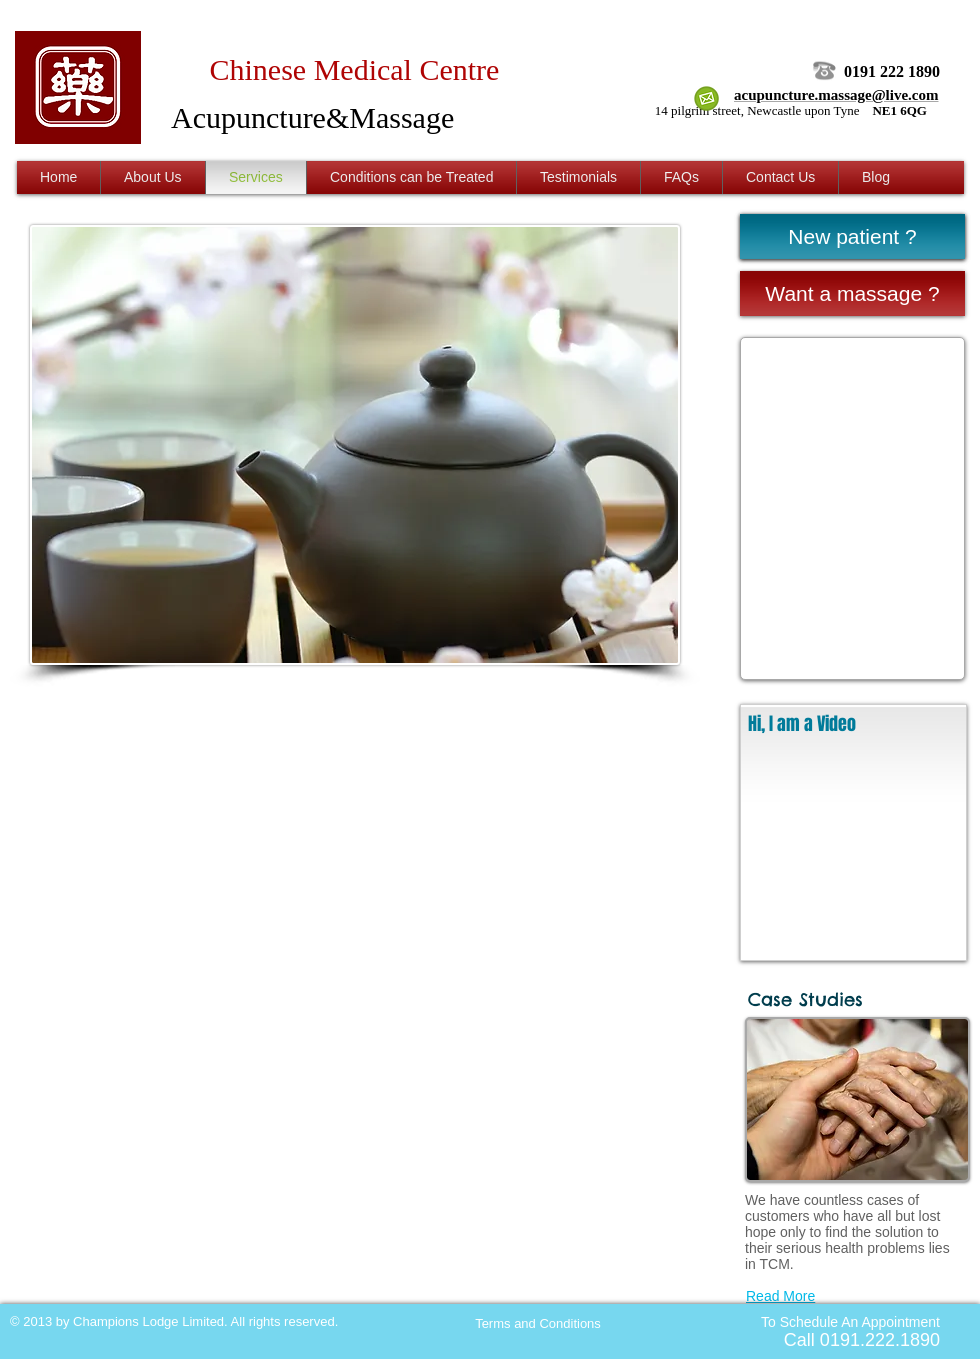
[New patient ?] (852, 236)
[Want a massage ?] (852, 293)
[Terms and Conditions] (538, 1324)
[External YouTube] (853, 852)
